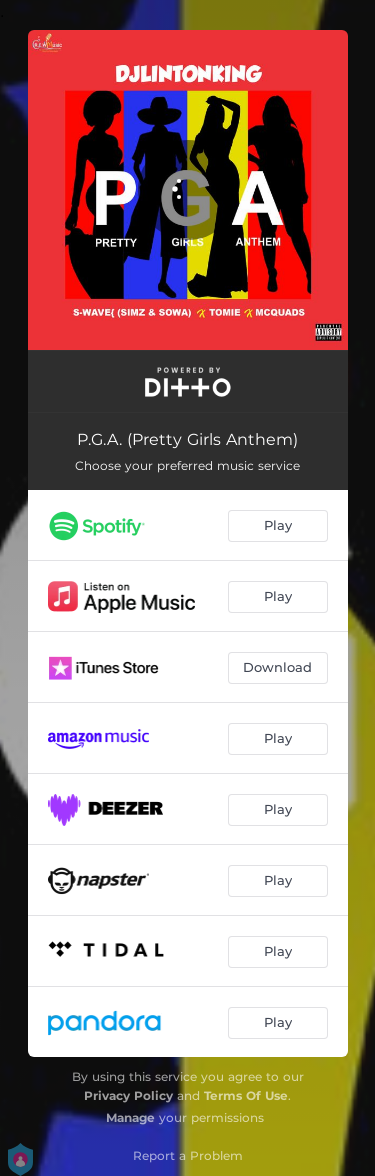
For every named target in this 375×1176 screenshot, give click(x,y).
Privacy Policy (128, 1095)
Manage (130, 1117)
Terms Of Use (246, 1095)
